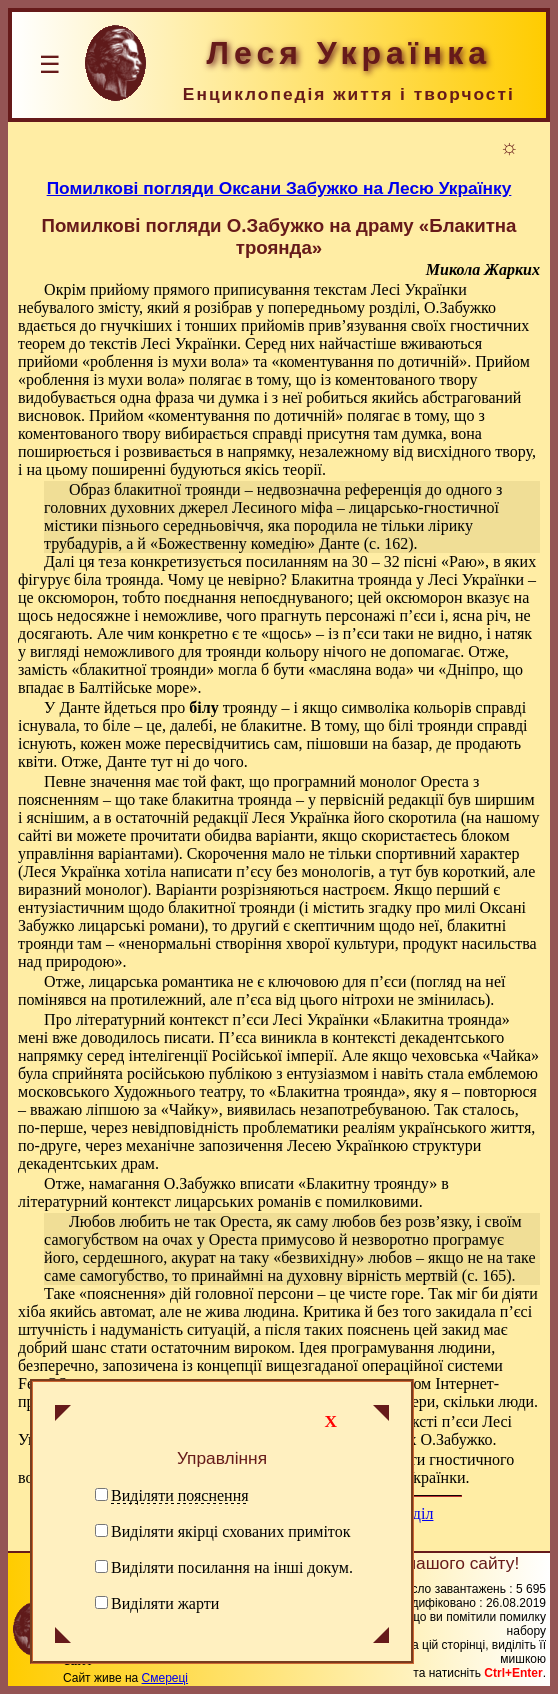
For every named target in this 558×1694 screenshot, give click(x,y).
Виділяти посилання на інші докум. (232, 1567)
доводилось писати (145, 1037)
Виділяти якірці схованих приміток (230, 1531)
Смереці (165, 1678)
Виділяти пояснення (180, 1495)
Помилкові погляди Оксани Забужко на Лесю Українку (279, 188)
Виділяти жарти (165, 1603)
